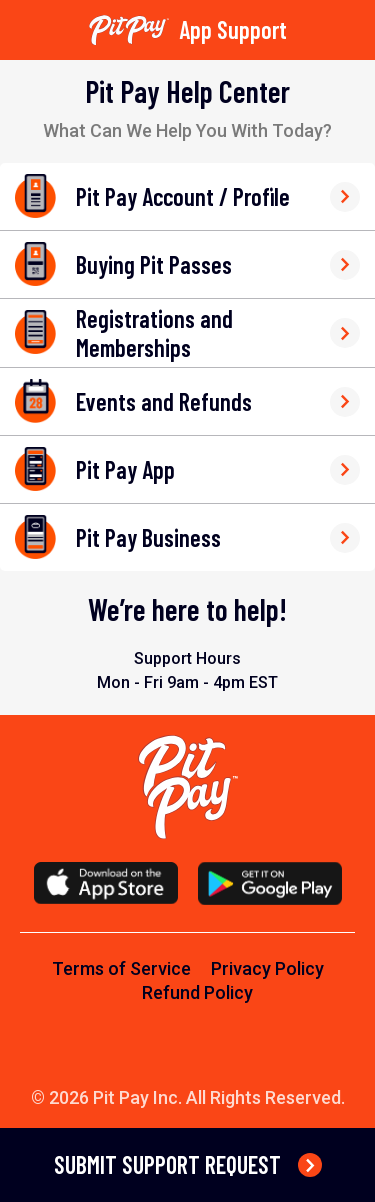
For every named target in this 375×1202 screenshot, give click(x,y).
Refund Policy (197, 992)
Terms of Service (121, 968)
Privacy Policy (267, 968)
